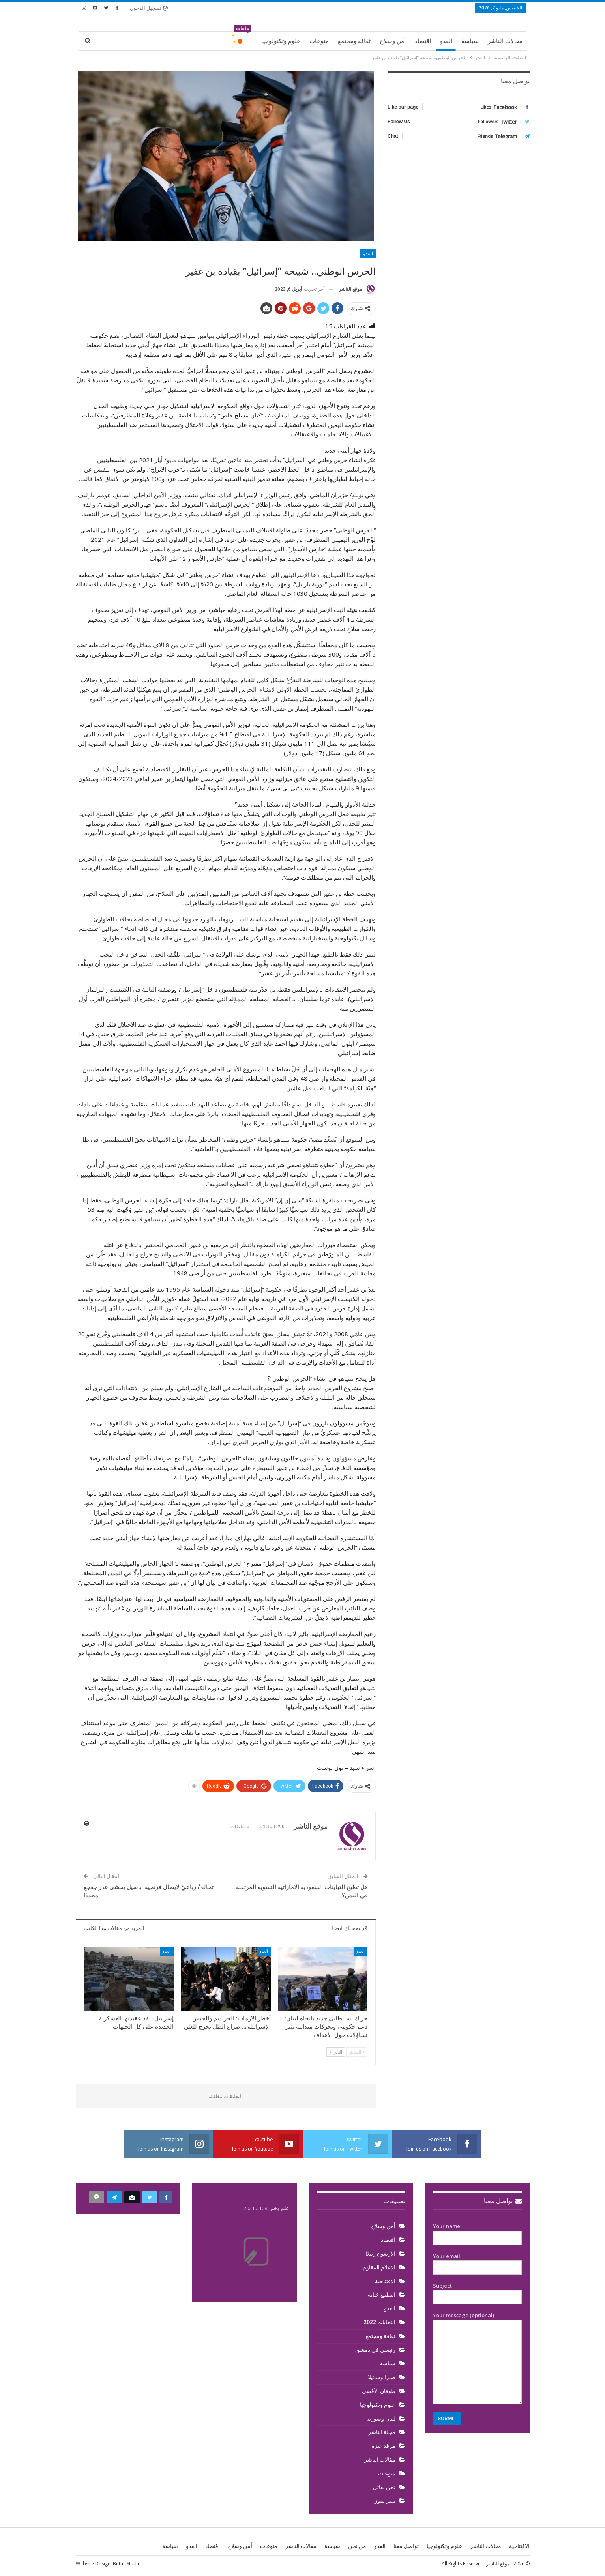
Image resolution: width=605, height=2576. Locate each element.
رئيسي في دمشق (375, 2350)
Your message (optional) (477, 2358)
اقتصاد (423, 41)
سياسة (470, 41)
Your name (477, 2231)
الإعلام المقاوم (379, 2267)
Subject (477, 2291)
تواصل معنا (503, 2201)
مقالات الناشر (505, 41)
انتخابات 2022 (379, 2322)
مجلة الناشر (381, 2432)
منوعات (319, 41)
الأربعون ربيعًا (380, 2253)
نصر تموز (385, 2500)
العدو (446, 41)
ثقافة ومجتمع (354, 41)
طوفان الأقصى (378, 2391)
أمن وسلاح (393, 41)
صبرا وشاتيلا (381, 2377)
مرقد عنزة (383, 2446)
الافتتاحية (385, 2281)
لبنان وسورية (380, 2418)
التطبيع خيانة (381, 2294)
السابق (357, 2052)
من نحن (357, 2546)
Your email (477, 2261)
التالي (335, 2052)
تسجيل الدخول (149, 7)
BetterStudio (127, 2563)
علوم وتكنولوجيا (280, 41)
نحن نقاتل (384, 2487)
